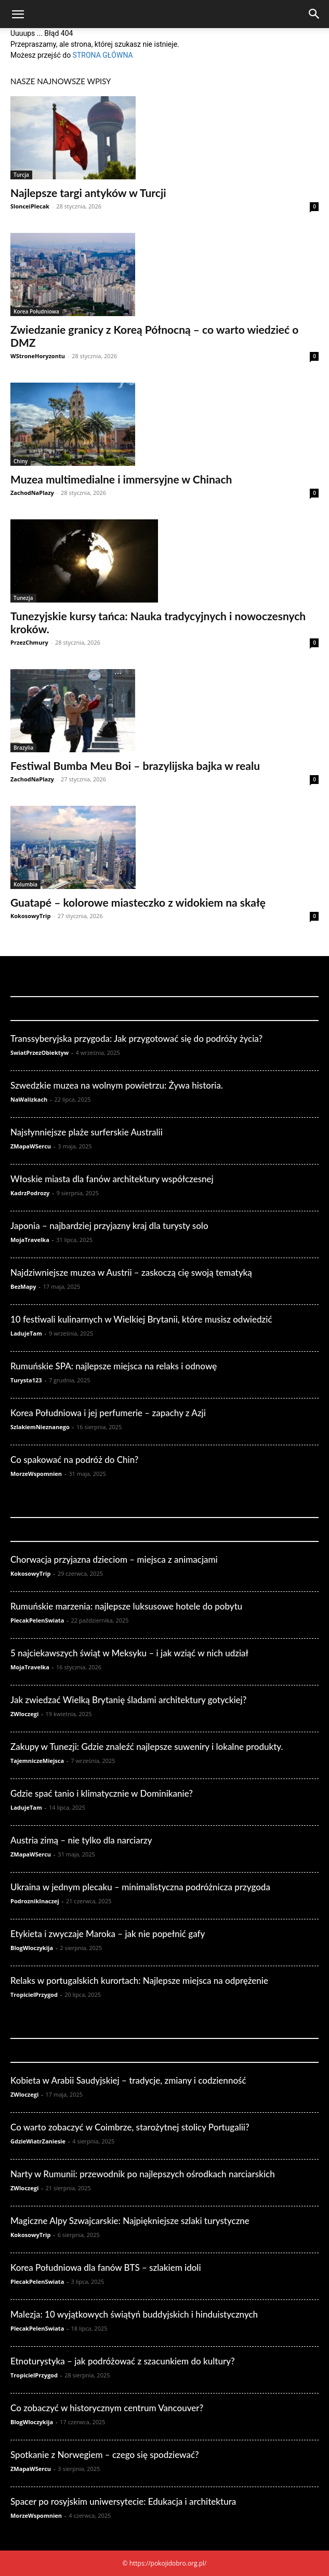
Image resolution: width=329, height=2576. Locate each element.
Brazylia (23, 747)
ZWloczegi (24, 1714)
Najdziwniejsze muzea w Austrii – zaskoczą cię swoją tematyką (131, 1272)
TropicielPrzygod (34, 1994)
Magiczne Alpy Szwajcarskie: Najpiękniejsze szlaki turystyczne (129, 2220)
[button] (17, 15)
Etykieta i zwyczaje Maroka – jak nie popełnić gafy (107, 1933)
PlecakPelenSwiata (37, 1620)
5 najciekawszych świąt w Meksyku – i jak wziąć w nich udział (129, 1652)
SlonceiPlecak (29, 206)
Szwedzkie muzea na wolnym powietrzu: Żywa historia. (116, 1085)
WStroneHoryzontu (37, 356)
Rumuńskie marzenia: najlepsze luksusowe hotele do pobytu (126, 1606)
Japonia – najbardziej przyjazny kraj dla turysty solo (109, 1225)
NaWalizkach (28, 1099)
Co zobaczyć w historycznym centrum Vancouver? (106, 2407)
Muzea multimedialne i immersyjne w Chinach (121, 479)
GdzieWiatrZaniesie (37, 2141)
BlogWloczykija (31, 1948)
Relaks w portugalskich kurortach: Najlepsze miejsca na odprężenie (139, 1980)
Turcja (21, 174)
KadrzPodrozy (29, 1193)
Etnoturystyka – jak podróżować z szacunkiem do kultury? (122, 2361)
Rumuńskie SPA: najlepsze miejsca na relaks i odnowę (113, 1366)
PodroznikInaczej (34, 1901)
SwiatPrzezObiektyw (39, 1052)
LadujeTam (26, 1333)
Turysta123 (26, 1380)
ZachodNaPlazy (32, 492)
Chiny (21, 461)
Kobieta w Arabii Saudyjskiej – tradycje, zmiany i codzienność (128, 2080)
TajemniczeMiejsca (37, 1760)
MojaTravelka (29, 1240)
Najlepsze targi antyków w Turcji (88, 192)
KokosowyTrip (30, 916)
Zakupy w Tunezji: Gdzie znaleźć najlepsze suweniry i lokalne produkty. (146, 1746)
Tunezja (23, 597)
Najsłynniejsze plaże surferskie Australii (86, 1132)
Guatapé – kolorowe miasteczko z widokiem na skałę (138, 902)
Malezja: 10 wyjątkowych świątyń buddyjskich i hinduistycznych (134, 2314)
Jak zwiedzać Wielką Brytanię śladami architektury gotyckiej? (128, 1699)
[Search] (314, 14)
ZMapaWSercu (30, 1146)
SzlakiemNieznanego (40, 1427)
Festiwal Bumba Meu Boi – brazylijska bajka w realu (135, 765)
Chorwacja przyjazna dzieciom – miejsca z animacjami (114, 1559)
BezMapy (23, 1286)
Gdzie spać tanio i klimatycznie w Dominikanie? (101, 1793)
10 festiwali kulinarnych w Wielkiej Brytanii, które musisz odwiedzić (141, 1319)
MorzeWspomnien (36, 1473)
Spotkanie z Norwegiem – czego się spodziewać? (104, 2454)
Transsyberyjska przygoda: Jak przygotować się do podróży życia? (136, 1038)
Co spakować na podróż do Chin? (74, 1459)
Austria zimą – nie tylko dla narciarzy (81, 1840)
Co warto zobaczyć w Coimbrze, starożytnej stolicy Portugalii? (129, 2127)
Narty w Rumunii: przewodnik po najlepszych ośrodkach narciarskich (142, 2173)
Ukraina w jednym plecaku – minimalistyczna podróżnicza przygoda (140, 1886)
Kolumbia (25, 884)
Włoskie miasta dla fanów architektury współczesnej (112, 1178)
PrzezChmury (29, 642)
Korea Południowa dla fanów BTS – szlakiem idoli (105, 2267)
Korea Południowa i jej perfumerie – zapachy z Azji (108, 1412)
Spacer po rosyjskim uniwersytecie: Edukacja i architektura (123, 2501)
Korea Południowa (36, 311)
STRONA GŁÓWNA (103, 55)
